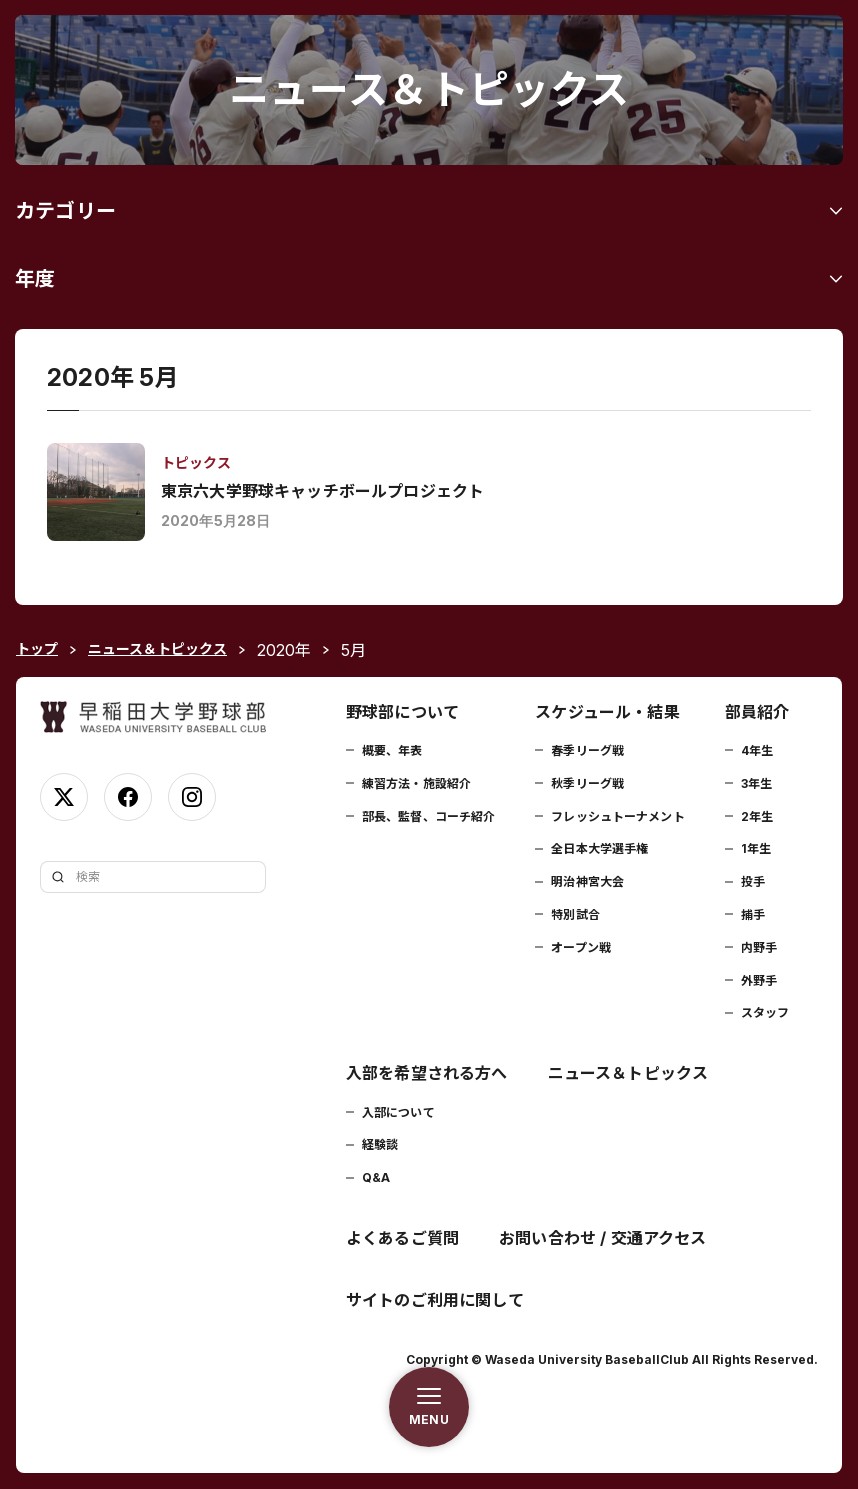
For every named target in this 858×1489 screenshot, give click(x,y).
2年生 (757, 816)
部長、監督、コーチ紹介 (428, 816)
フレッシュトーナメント (617, 816)
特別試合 (575, 914)
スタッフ (765, 1012)
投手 (753, 881)
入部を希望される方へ (427, 1073)
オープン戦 (581, 947)
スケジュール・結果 (607, 712)
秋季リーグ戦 (587, 783)
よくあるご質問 (402, 1238)
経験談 (380, 1144)
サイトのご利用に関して (435, 1300)
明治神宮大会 (587, 881)
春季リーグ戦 (587, 750)
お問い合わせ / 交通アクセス (602, 1238)
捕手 (753, 914)
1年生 (756, 848)
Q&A (376, 1177)
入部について (398, 1112)
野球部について (402, 712)
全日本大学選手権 (599, 848)
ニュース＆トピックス (628, 1073)
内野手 (759, 947)
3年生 (756, 783)
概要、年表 (392, 750)
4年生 (757, 750)
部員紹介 (757, 712)
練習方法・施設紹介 (416, 783)
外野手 (759, 980)
